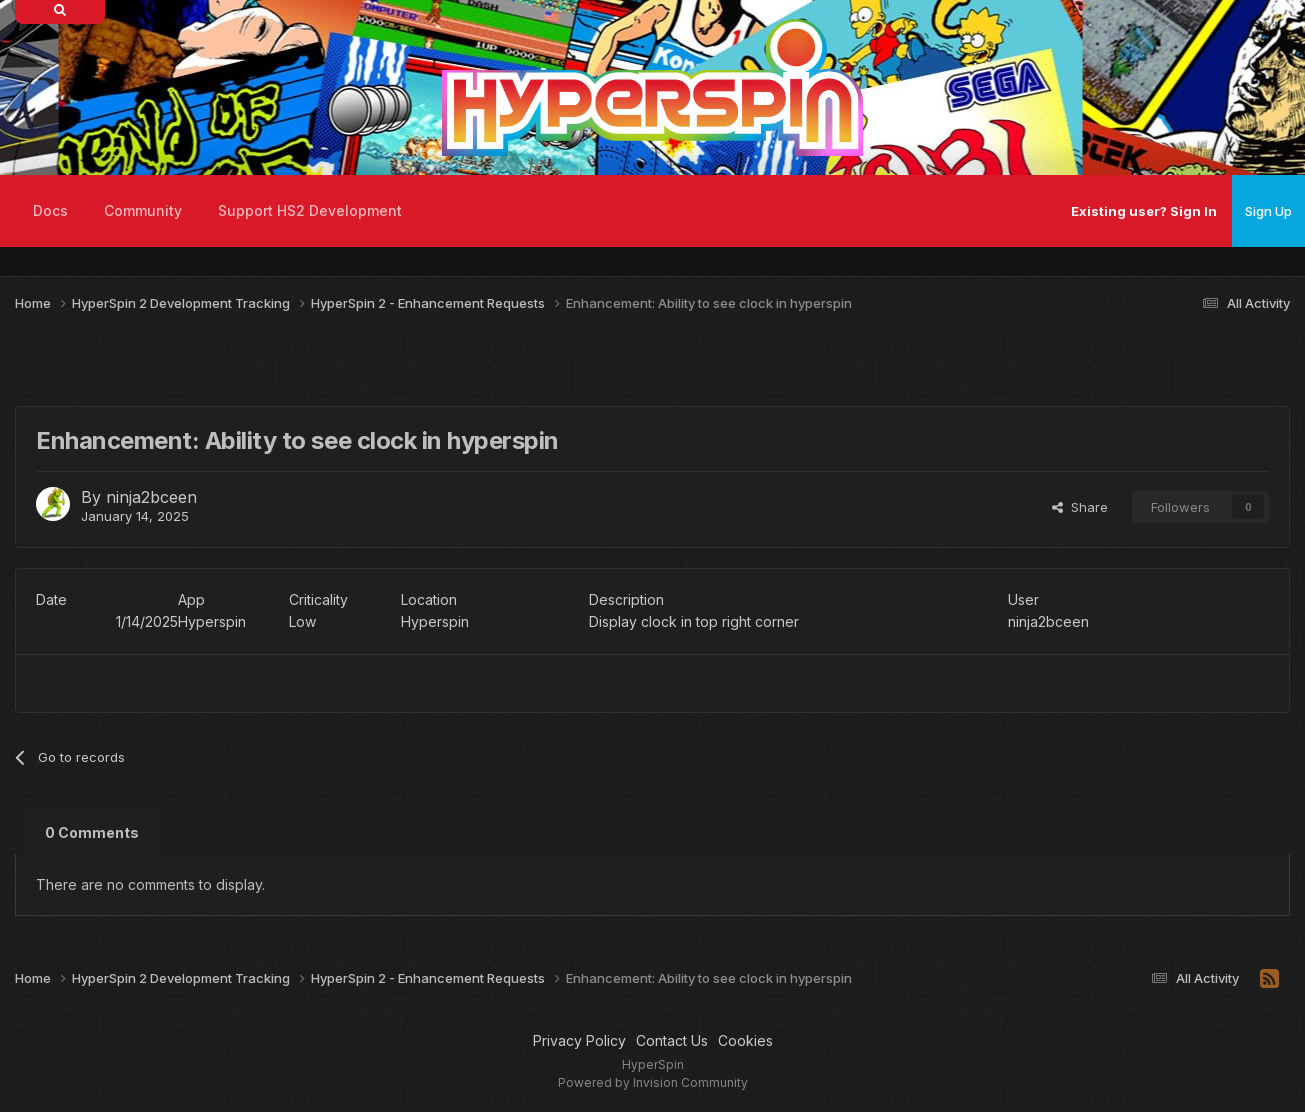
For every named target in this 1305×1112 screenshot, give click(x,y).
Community (143, 210)
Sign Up (1268, 211)
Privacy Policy (579, 1040)
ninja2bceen (151, 497)
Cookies (745, 1040)
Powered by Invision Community (653, 1082)
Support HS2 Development (310, 210)
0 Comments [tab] (92, 832)
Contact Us (672, 1040)
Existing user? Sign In (1144, 211)
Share (1080, 507)
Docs (50, 210)
